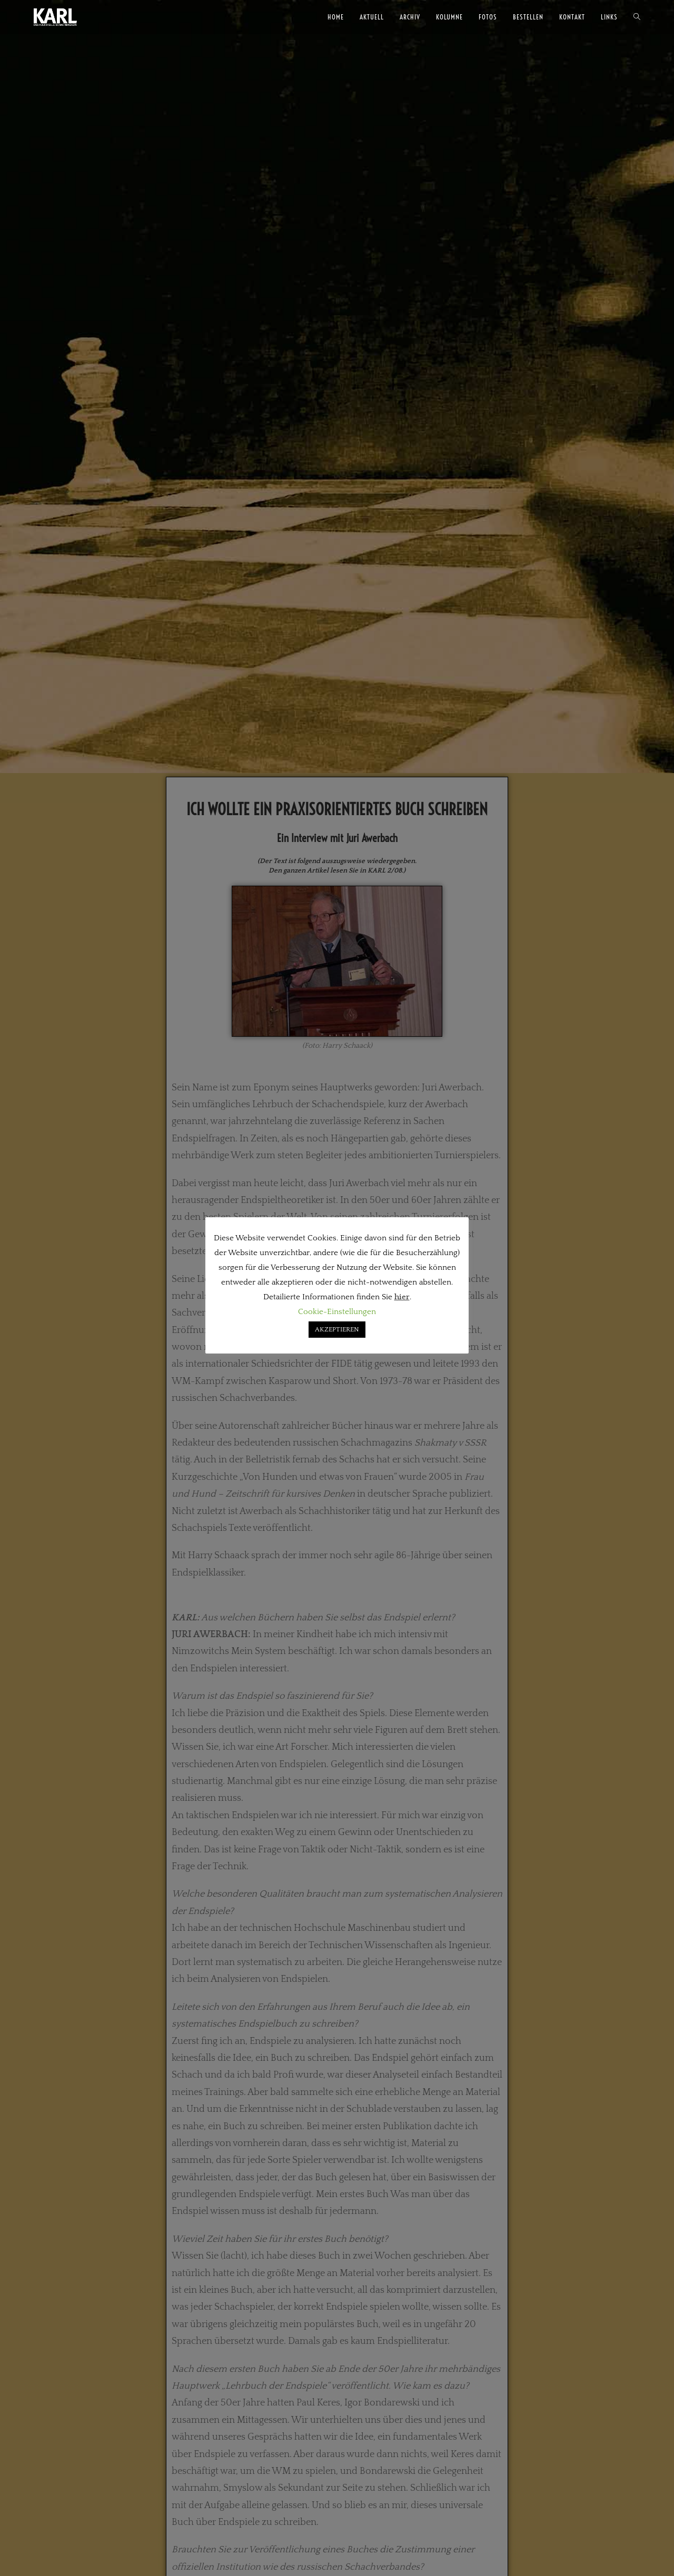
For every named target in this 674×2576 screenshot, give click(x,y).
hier (402, 1296)
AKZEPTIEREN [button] (337, 1329)
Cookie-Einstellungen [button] (337, 1311)
